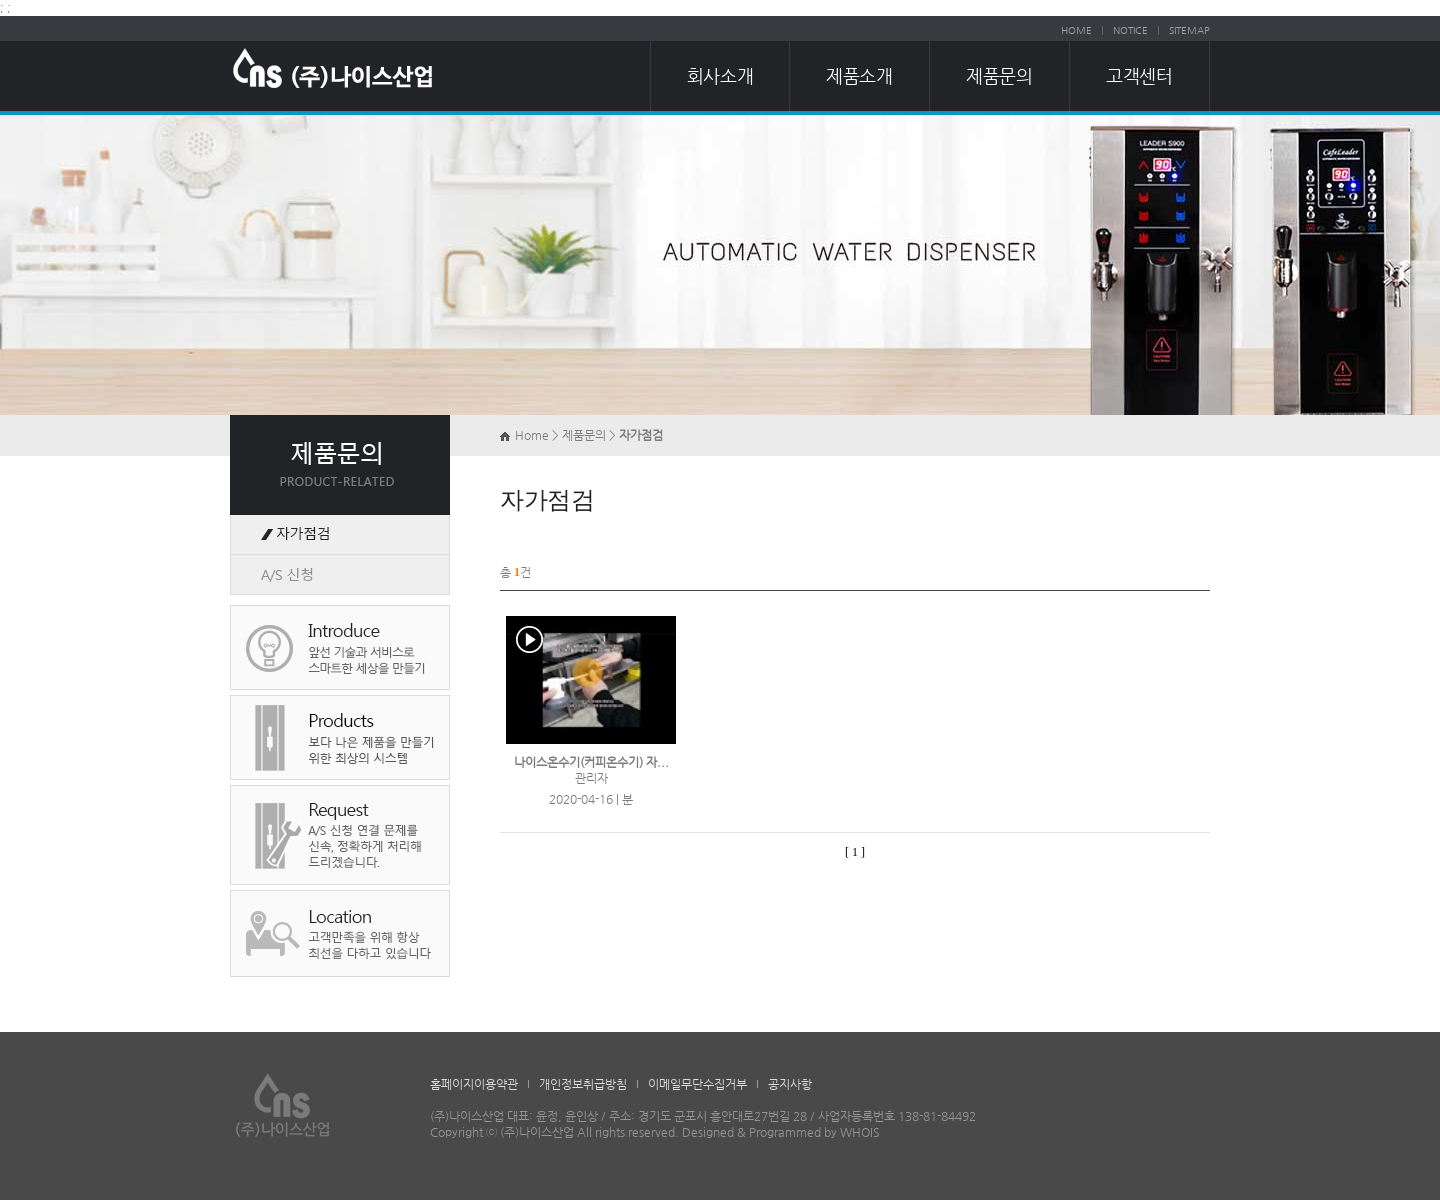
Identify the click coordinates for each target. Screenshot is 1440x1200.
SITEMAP (1189, 30)
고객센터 (1139, 75)
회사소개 (720, 75)
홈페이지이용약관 (474, 1084)
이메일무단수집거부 (697, 1084)
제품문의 (999, 75)
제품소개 (859, 75)
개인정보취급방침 (583, 1084)
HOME (1076, 30)
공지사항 (790, 1084)
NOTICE (1130, 30)
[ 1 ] (855, 852)
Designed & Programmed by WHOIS (781, 1132)
